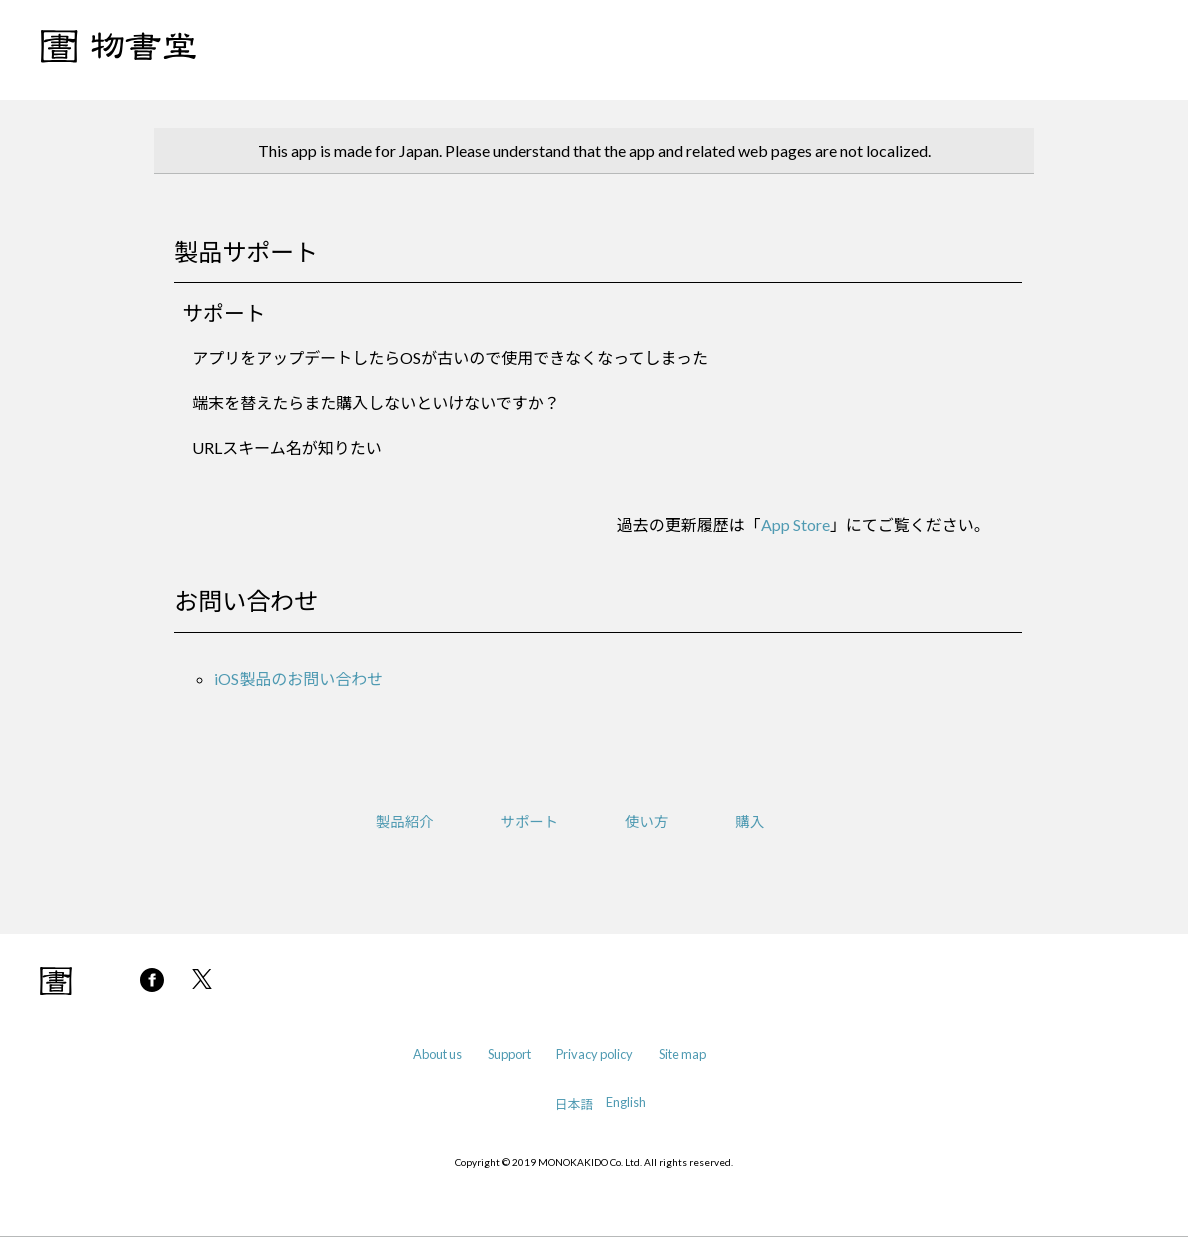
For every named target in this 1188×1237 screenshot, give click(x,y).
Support (509, 1054)
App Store (795, 524)
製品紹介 (405, 821)
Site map (682, 1054)
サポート (530, 821)
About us (437, 1054)
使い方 (646, 821)
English (626, 1102)
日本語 (574, 1104)
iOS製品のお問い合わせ (298, 678)
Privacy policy (594, 1054)
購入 (749, 821)
